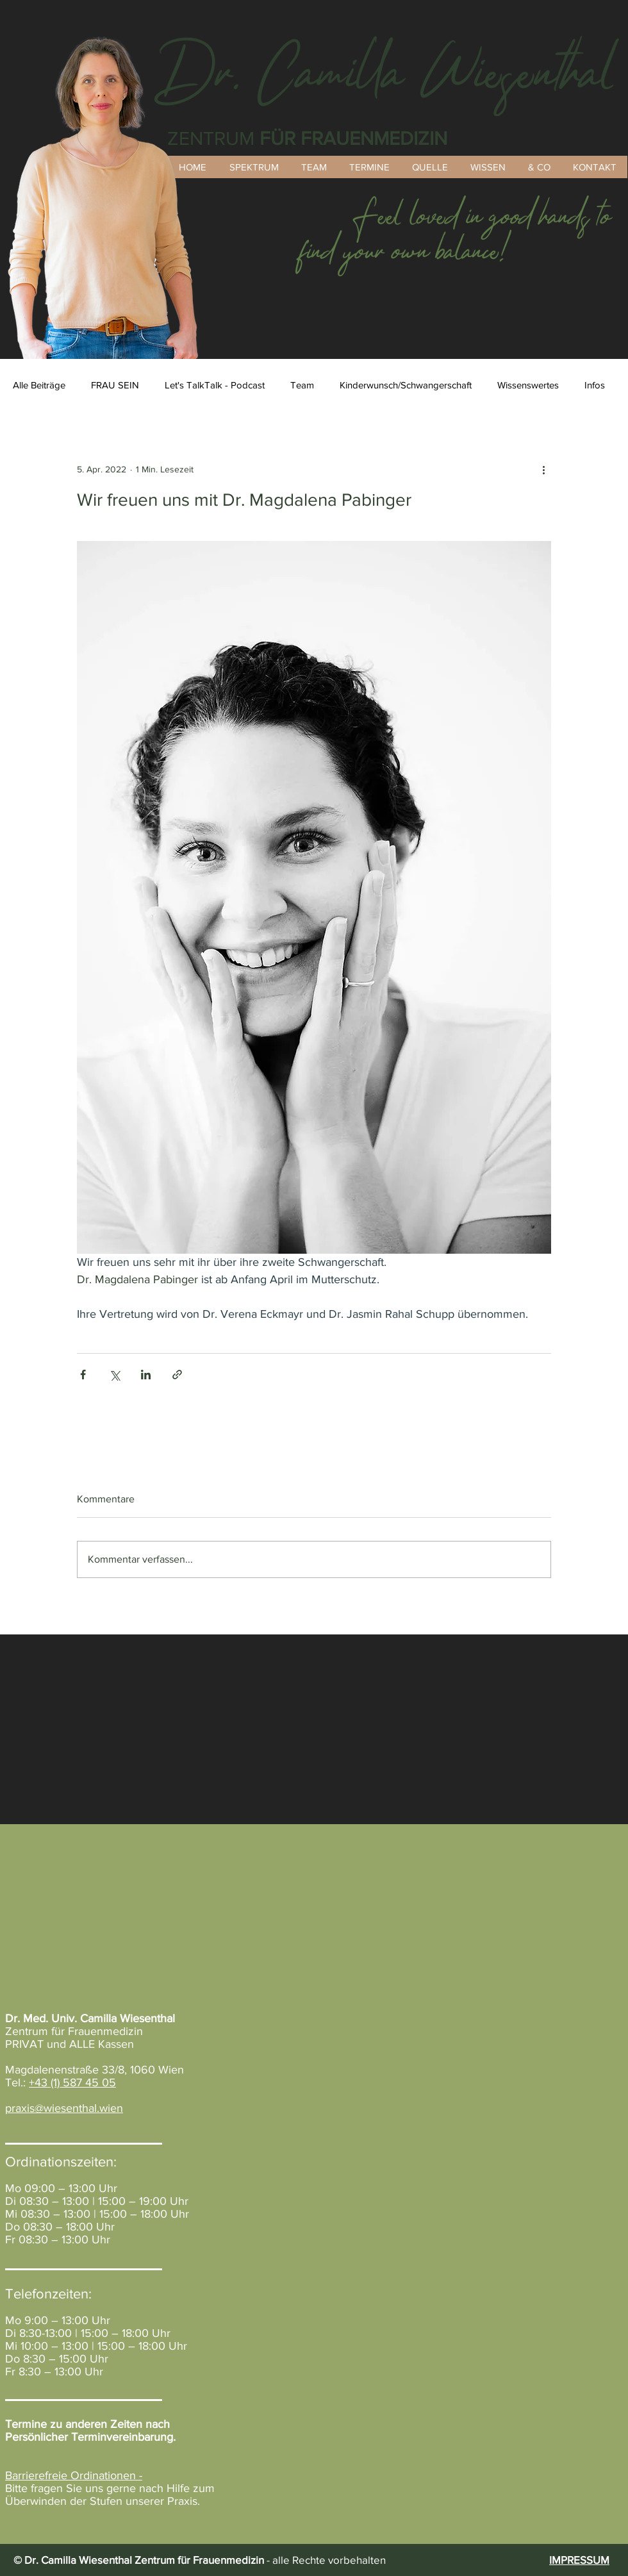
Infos (594, 384)
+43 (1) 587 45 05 (72, 2082)
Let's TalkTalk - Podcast (215, 384)
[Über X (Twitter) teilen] (114, 1374)
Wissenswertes (528, 384)
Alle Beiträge (39, 384)
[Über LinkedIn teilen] (146, 1374)
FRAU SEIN (115, 384)
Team (302, 384)
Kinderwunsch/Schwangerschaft (406, 384)
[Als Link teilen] (177, 1374)
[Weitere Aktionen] (543, 469)
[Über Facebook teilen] (83, 1374)
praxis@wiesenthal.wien (64, 2108)
